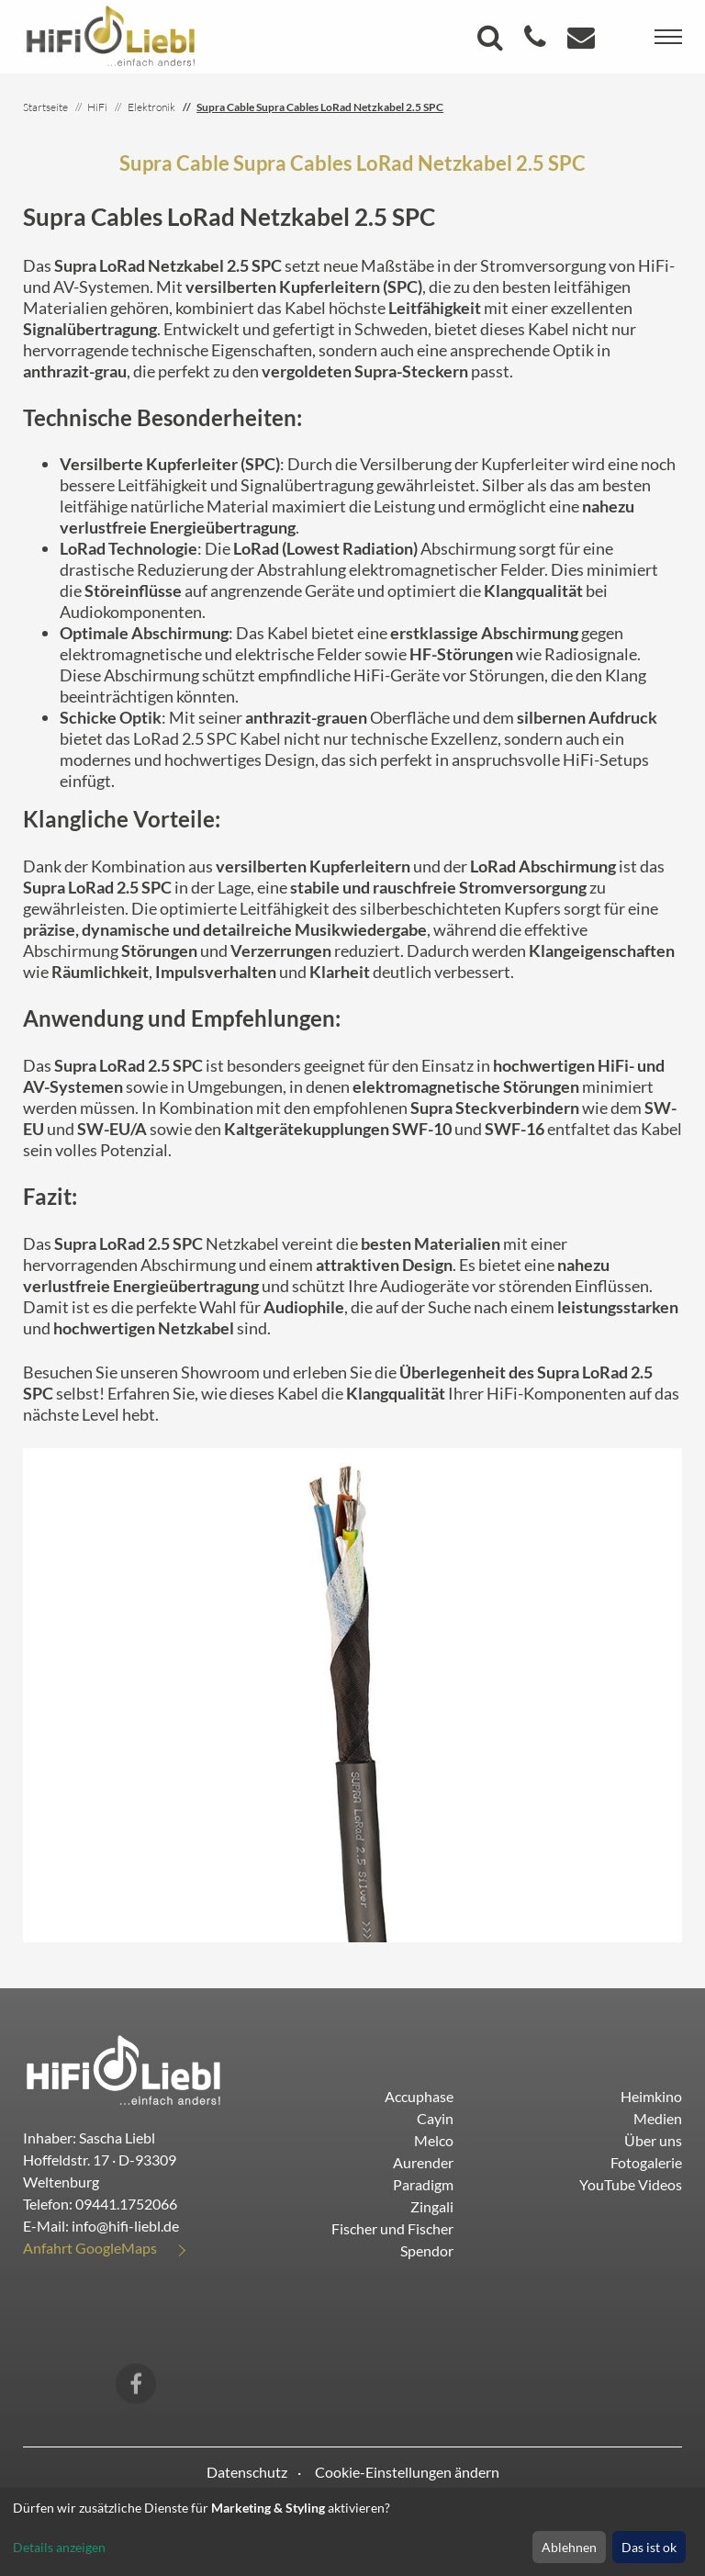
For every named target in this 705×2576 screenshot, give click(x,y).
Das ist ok (649, 2547)
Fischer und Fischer (392, 2228)
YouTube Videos (630, 2184)
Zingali (431, 2206)
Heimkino (651, 2096)
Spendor (426, 2250)
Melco (433, 2140)
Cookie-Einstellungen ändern (407, 2471)
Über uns (653, 2140)
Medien (657, 2118)
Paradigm (423, 2184)
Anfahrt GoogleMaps (90, 2247)
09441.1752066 (126, 2203)
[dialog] (352, 2532)
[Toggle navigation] (668, 37)
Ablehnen (569, 2547)
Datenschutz (247, 2471)
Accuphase (419, 2096)
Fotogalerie (646, 2162)
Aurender (423, 2162)
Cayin (435, 2118)
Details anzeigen (59, 2547)
